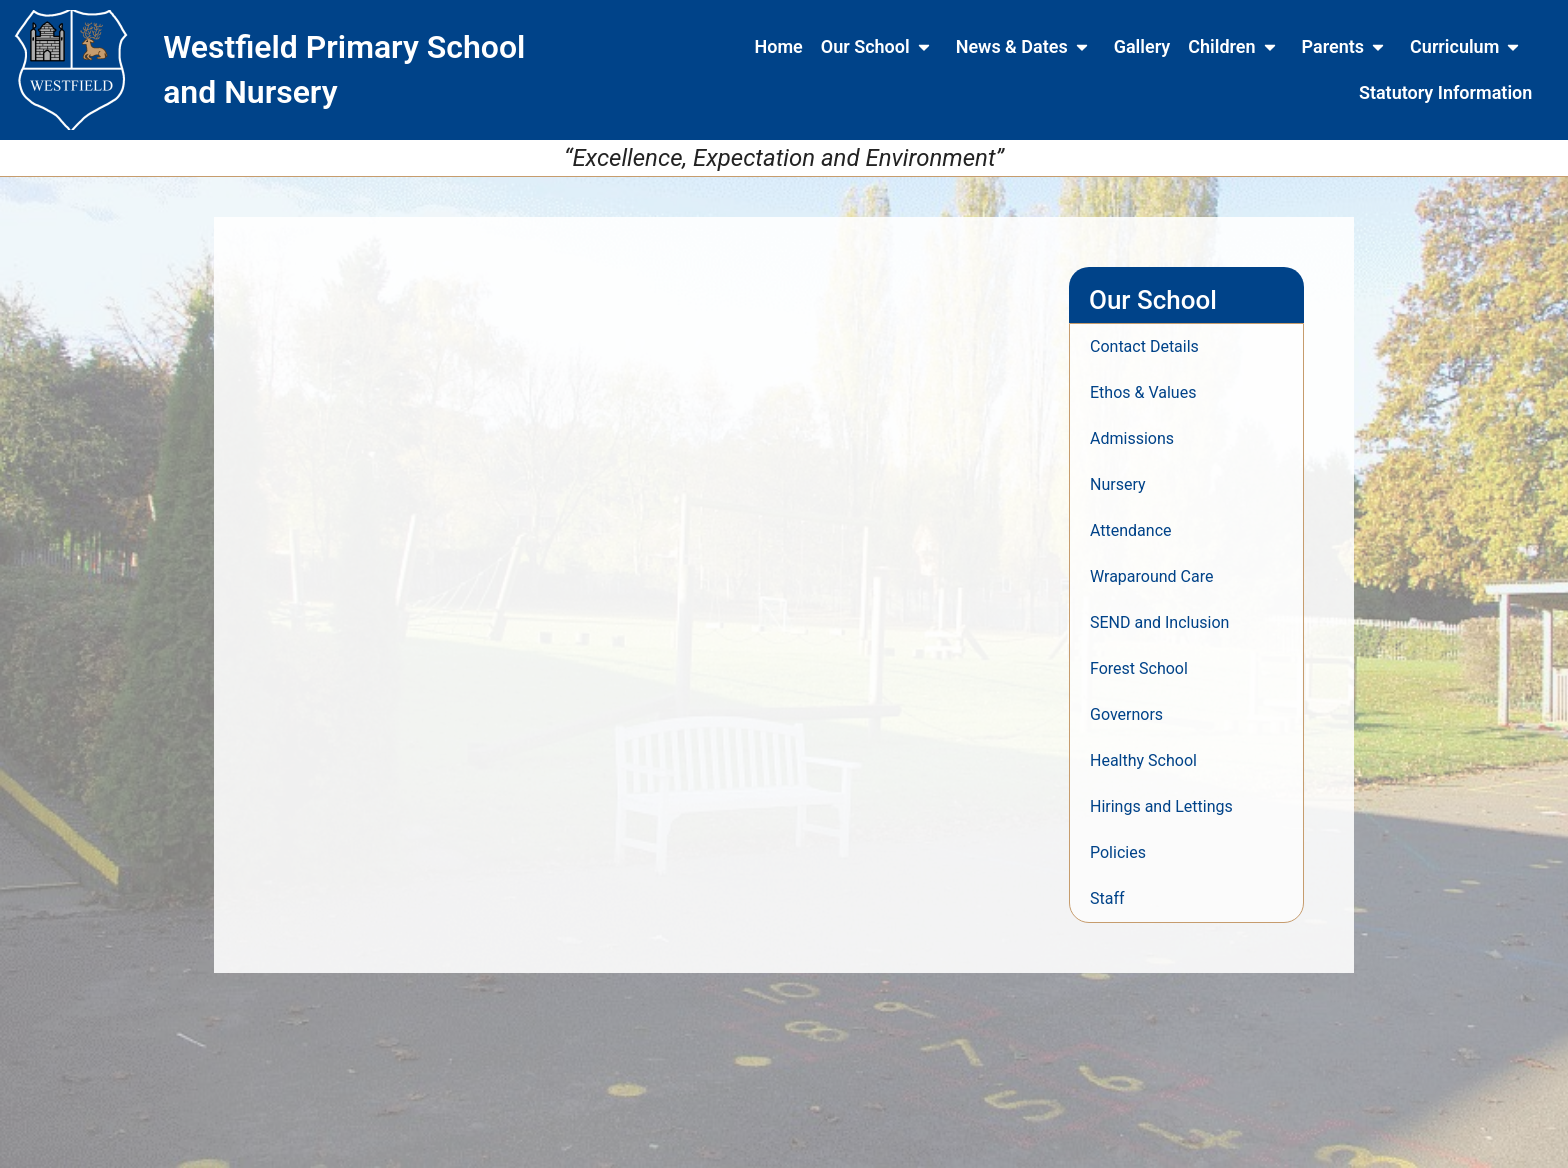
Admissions (1132, 438)
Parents (1347, 47)
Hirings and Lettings (1161, 806)
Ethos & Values (1143, 392)
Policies (1118, 852)
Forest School (1139, 668)
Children (1235, 47)
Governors (1126, 714)
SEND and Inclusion (1159, 622)
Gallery (1142, 46)
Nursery (1118, 484)
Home (779, 46)
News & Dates (1026, 47)
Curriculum (1468, 47)
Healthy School (1143, 760)
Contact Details (1144, 346)
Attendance (1131, 530)
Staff (1107, 898)
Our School (879, 47)
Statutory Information (1445, 92)
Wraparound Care (1151, 576)
